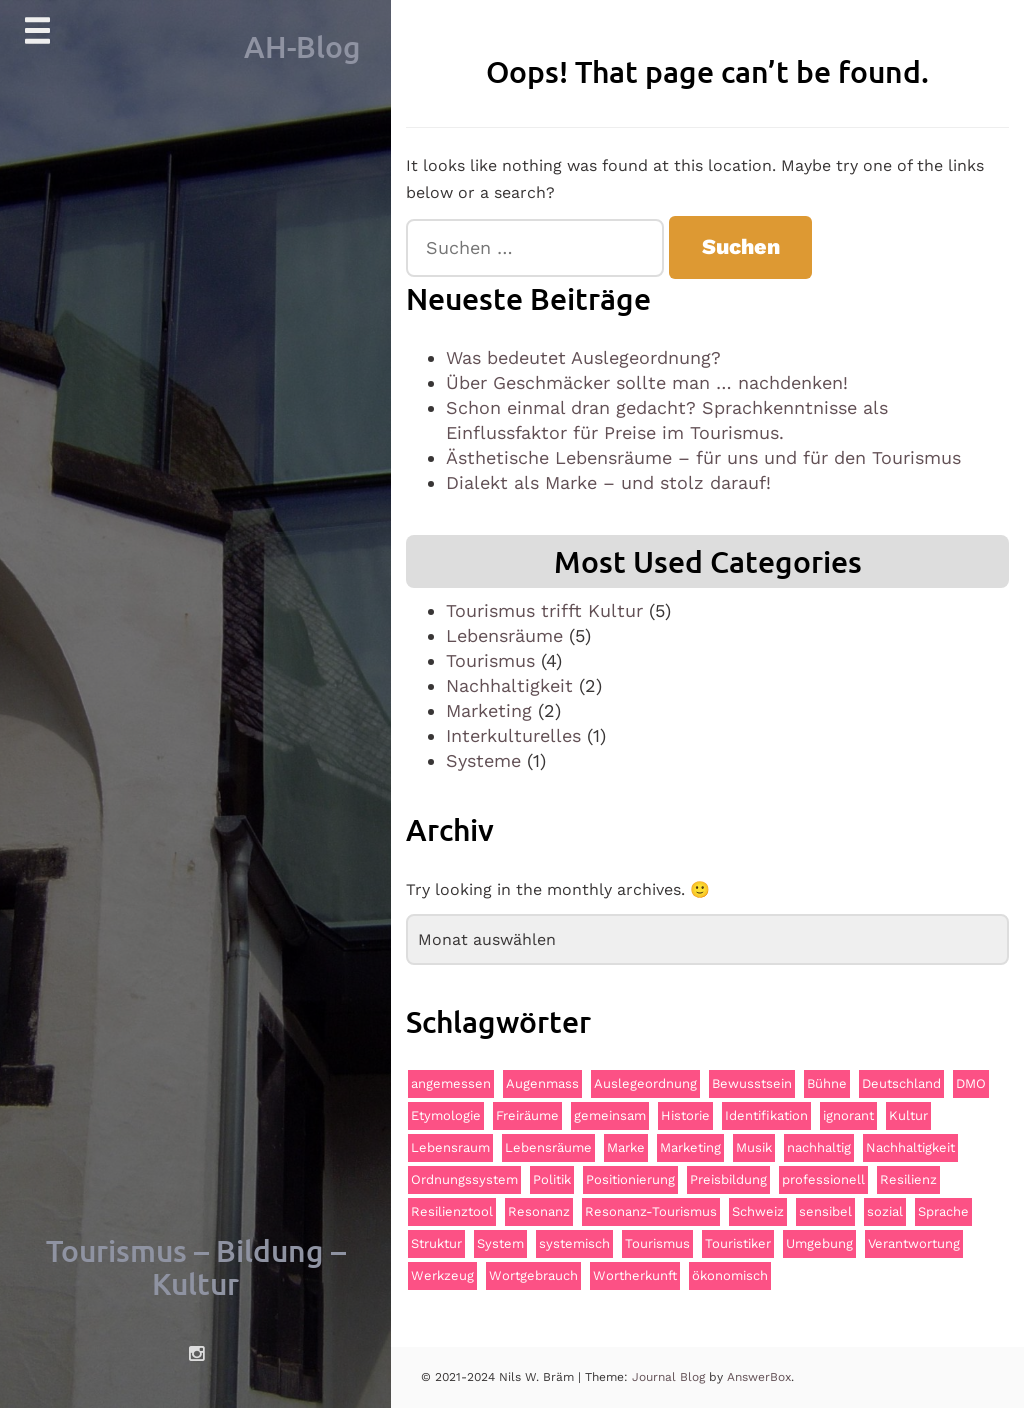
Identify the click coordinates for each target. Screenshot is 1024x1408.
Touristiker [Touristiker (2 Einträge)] (738, 1243)
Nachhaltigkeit (509, 685)
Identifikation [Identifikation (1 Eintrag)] (766, 1115)
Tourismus (490, 660)
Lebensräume (504, 635)
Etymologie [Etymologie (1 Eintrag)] (446, 1115)
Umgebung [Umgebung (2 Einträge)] (819, 1243)
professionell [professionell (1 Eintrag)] (823, 1179)
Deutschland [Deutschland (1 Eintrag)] (901, 1083)
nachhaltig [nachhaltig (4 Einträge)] (819, 1147)
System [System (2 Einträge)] (500, 1243)
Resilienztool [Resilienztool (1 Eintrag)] (452, 1211)
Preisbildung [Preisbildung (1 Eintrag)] (728, 1179)
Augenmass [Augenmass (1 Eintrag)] (542, 1083)
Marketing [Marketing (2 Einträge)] (690, 1147)
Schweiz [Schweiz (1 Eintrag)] (758, 1211)
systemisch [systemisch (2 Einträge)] (574, 1243)
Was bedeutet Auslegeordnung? (583, 357)
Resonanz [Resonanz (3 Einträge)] (539, 1211)
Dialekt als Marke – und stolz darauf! (608, 482)
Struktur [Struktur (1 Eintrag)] (436, 1243)
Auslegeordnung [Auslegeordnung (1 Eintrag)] (645, 1083)
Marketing (489, 710)
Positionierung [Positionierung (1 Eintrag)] (630, 1179)
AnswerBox (759, 1377)
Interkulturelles (513, 735)
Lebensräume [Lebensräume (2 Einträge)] (548, 1147)
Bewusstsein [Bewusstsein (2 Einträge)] (752, 1083)
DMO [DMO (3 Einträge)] (971, 1083)
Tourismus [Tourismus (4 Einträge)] (657, 1243)
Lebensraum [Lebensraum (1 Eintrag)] (450, 1147)
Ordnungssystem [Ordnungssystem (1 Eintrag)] (464, 1179)
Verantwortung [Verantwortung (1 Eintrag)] (914, 1243)
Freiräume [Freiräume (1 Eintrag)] (527, 1115)
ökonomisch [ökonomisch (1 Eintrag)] (730, 1275)
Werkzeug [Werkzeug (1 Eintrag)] (442, 1275)
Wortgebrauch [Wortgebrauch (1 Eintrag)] (533, 1275)
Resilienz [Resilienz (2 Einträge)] (908, 1179)
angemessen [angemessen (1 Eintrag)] (451, 1083)
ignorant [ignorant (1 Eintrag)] (848, 1115)
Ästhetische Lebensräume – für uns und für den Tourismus (703, 457)
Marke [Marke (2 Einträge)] (626, 1147)
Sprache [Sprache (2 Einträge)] (943, 1211)
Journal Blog (670, 1377)
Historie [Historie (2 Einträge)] (685, 1115)
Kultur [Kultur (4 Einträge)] (908, 1115)
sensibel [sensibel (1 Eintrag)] (825, 1211)
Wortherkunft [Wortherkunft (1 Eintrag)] (635, 1275)
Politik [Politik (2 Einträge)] (552, 1179)
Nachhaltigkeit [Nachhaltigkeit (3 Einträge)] (910, 1147)
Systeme (483, 760)
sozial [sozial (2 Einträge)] (885, 1211)
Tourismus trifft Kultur (544, 610)
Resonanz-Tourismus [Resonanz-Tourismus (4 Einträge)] (651, 1211)
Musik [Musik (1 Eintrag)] (754, 1147)
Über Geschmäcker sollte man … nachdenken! (647, 382)
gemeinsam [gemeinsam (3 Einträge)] (610, 1115)
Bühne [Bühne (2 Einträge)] (827, 1083)
